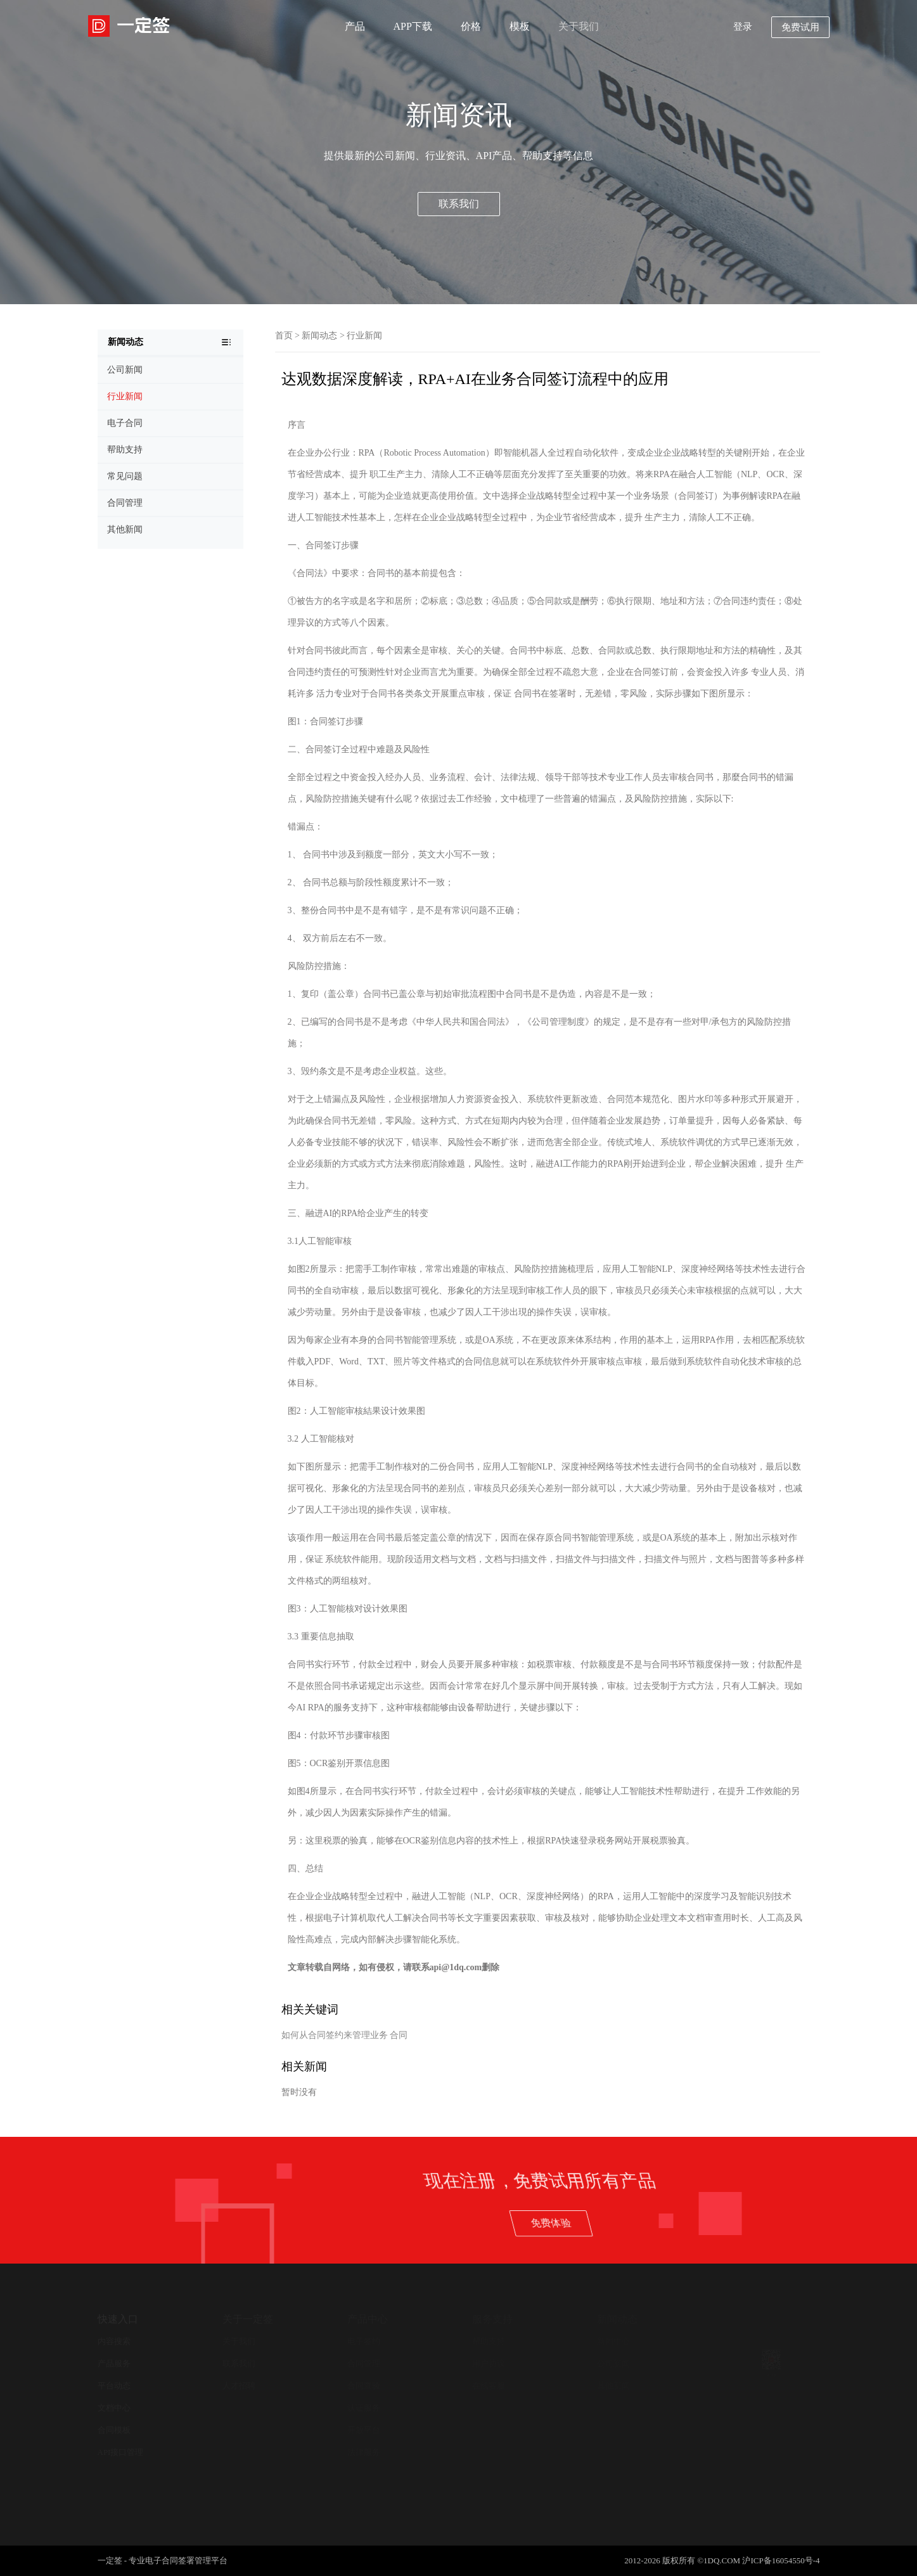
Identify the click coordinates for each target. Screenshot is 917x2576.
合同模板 (114, 2430)
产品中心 (367, 2319)
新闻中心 (613, 2341)
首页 (284, 335)
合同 (398, 2035)
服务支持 (492, 2319)
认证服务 (363, 2408)
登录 (742, 27)
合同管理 (363, 2363)
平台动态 (114, 2385)
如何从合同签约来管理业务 (334, 2035)
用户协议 (488, 2363)
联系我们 (459, 203)
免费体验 (761, 2222)
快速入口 (118, 2319)
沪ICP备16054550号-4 (780, 2560)
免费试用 (800, 27)
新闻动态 (319, 335)
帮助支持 (488, 2341)
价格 (471, 26)
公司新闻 (613, 2363)
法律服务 (363, 2452)
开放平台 (363, 2430)
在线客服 (488, 2385)
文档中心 (114, 2408)
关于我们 (578, 26)
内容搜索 (114, 2341)
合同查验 (363, 2385)
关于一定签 (247, 2319)
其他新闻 (613, 2385)
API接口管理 (121, 2452)
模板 (520, 26)
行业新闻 (364, 335)
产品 (355, 26)
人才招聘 (238, 2385)
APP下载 (413, 26)
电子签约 (363, 2341)
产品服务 (114, 2363)
